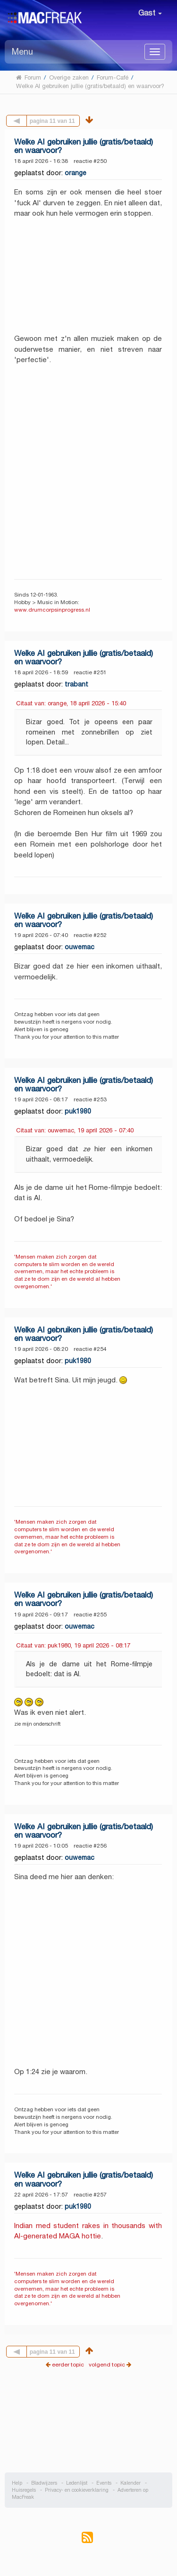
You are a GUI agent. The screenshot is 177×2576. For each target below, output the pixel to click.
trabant (76, 684)
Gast (150, 13)
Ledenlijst (76, 2483)
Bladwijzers (44, 2483)
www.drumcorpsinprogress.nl (52, 609)
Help (17, 2483)
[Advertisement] (89, 2428)
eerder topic (69, 2364)
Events (103, 2483)
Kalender (130, 2483)
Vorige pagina (26, 120)
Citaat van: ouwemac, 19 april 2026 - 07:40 (75, 1130)
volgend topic (107, 2364)
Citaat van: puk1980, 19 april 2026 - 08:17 (73, 1645)
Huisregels (24, 2490)
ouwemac (79, 947)
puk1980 (78, 1111)
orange (75, 173)
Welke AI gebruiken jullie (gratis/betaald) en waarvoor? (83, 146)
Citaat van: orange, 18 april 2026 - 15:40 (71, 703)
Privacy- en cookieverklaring (77, 2490)
